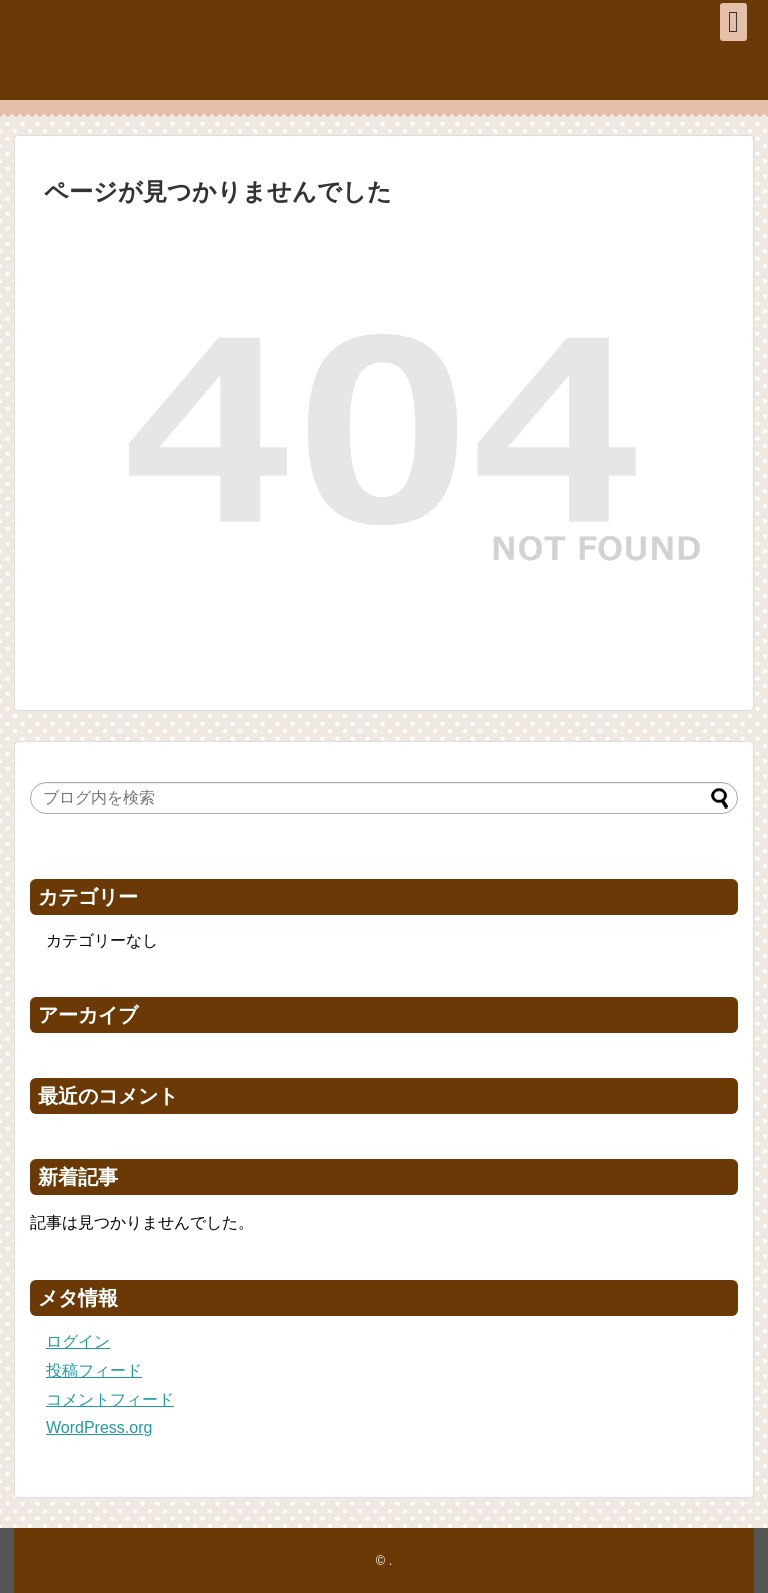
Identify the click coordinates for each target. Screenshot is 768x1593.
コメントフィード (110, 1399)
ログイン (78, 1341)
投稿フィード (94, 1370)
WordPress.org (99, 1427)
